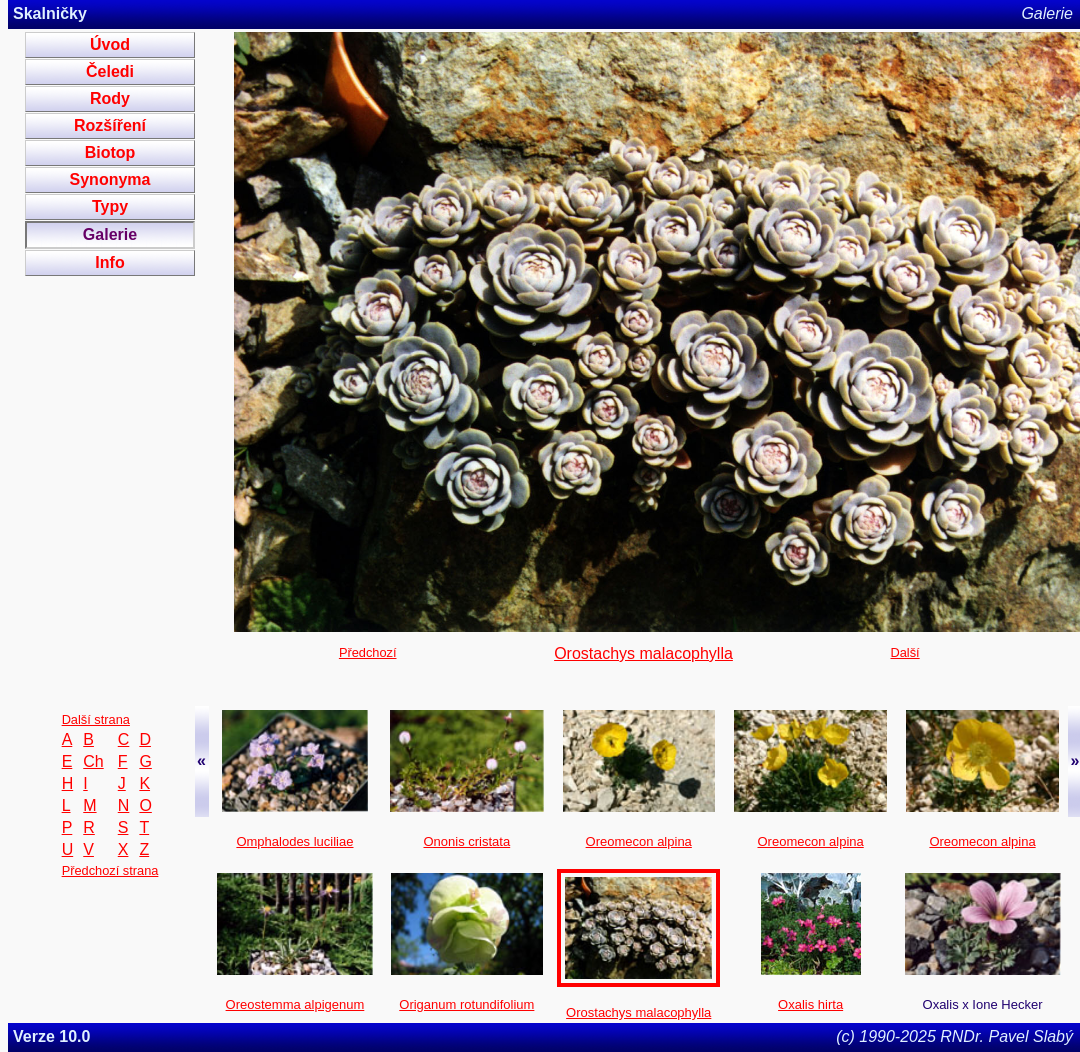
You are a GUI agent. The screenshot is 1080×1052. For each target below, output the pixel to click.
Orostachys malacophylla (643, 653)
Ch (93, 761)
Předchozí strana (110, 870)
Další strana (96, 719)
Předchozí (368, 652)
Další (905, 652)
